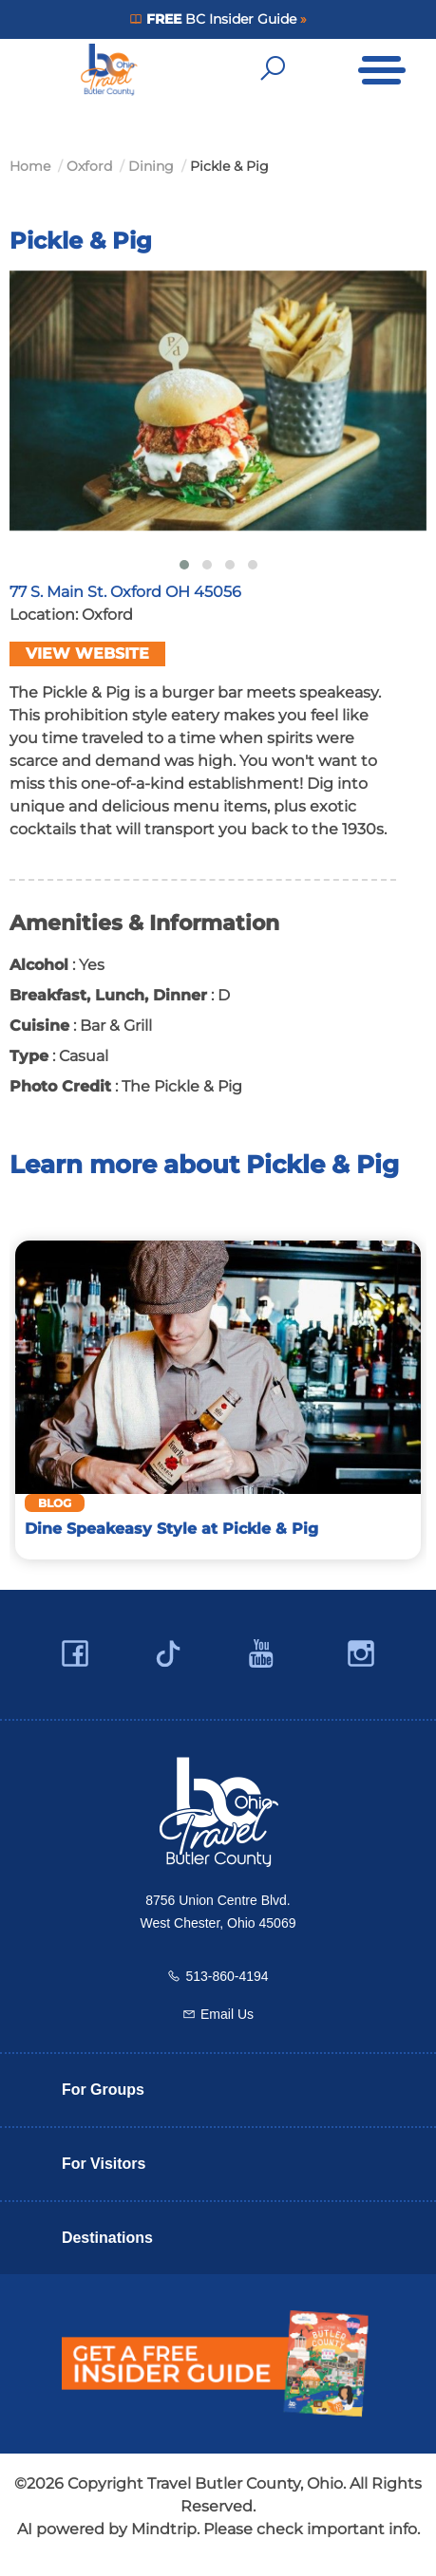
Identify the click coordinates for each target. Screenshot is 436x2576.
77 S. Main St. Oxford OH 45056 (125, 592)
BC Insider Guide (221, 19)
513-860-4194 (226, 1976)
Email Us (227, 2014)
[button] (184, 564)
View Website (87, 653)
